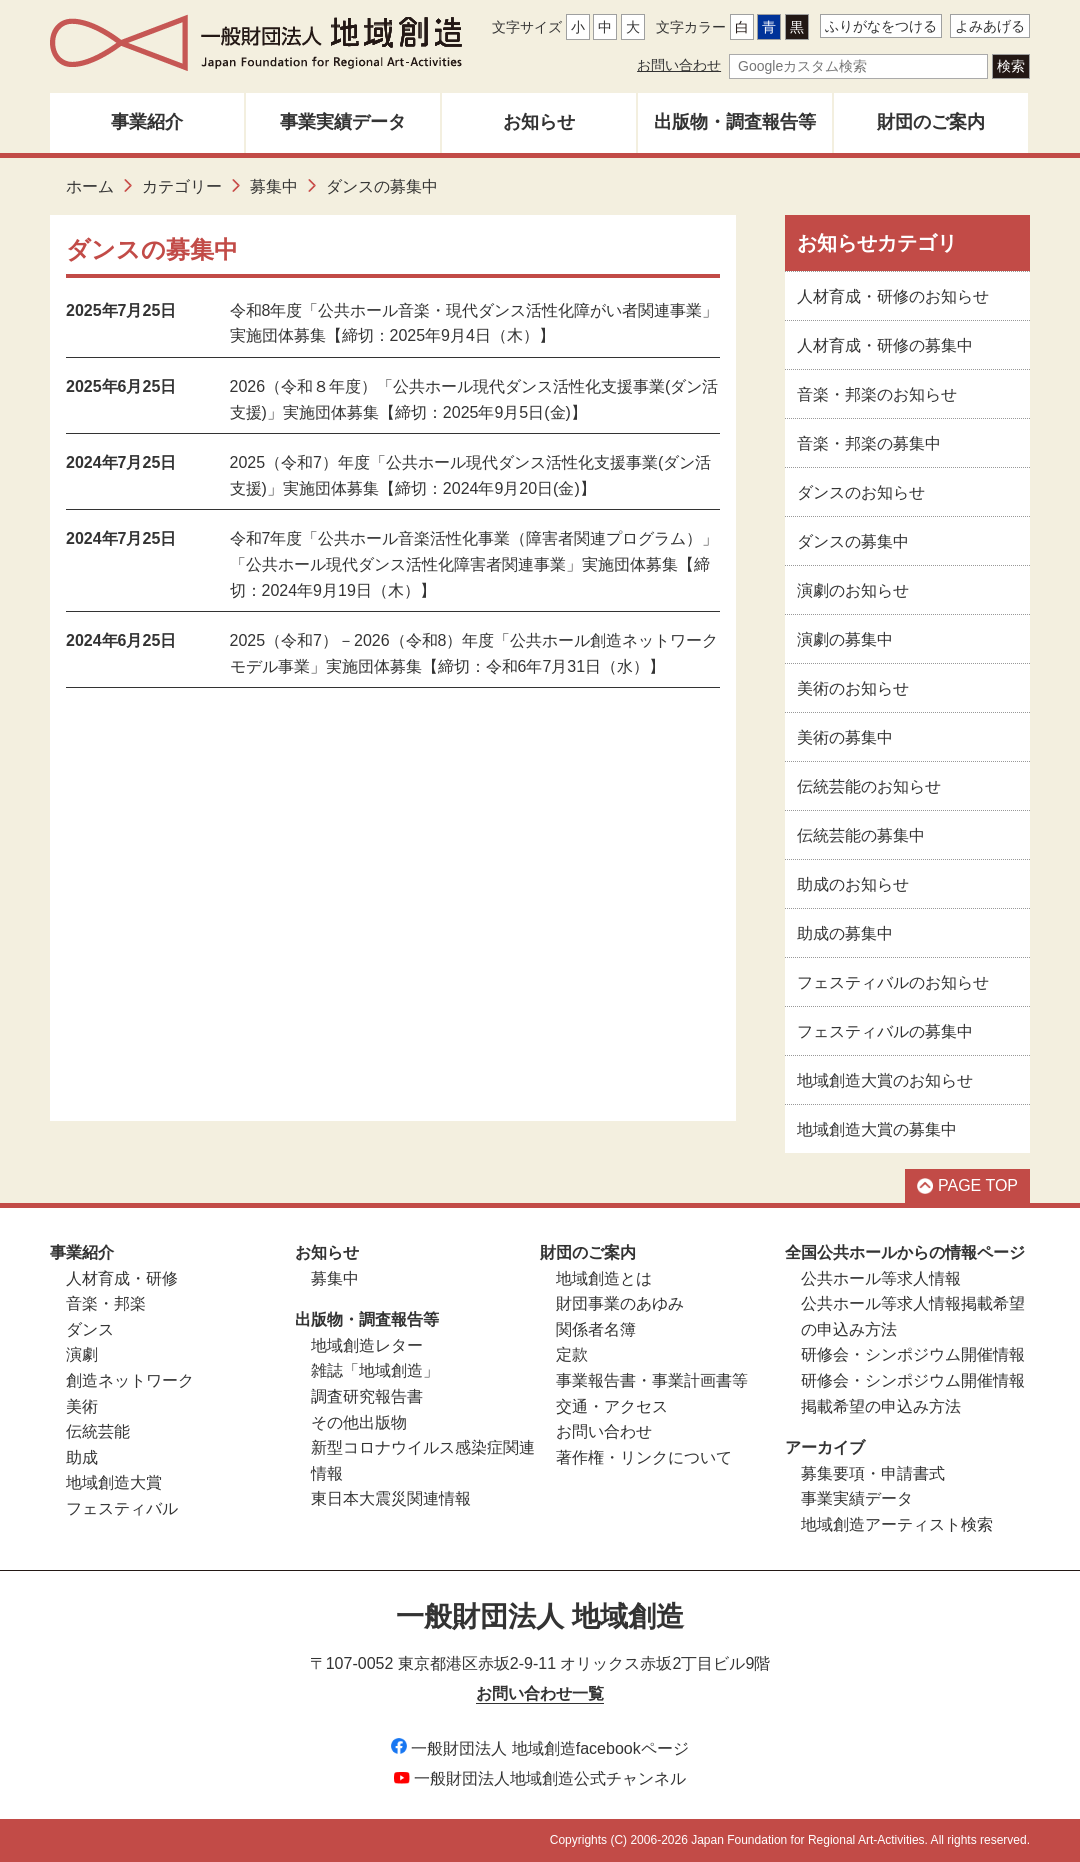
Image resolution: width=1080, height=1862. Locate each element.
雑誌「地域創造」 (375, 1370)
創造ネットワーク (130, 1380)
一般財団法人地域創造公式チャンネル (540, 1778)
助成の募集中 (845, 933)
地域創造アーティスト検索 (897, 1524)
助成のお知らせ (853, 884)
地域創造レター (367, 1345)
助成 (82, 1457)
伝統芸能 (98, 1431)
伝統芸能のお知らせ (869, 786)
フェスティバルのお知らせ (893, 982)
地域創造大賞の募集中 (877, 1129)
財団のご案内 (931, 122)
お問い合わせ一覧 (540, 1693)
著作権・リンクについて (644, 1457)
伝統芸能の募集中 (861, 835)
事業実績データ (343, 122)
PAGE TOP (967, 1185)
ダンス (90, 1329)
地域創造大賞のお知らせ (885, 1080)
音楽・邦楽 (106, 1303)
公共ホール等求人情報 (881, 1278)
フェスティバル (122, 1508)
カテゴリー (182, 186)
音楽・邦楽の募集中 (869, 443)
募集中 (274, 186)
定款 (572, 1354)
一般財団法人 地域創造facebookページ (539, 1748)
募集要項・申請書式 (873, 1473)
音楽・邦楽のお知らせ (877, 394)
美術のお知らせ (853, 688)
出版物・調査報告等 (735, 122)
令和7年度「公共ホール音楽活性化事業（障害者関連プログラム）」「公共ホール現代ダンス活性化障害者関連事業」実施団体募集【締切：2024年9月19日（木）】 (474, 564)
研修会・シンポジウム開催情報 (913, 1354)
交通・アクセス (612, 1406)
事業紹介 (147, 122)
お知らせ (539, 122)
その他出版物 (359, 1422)
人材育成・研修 (122, 1278)
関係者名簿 (596, 1329)
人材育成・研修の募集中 (885, 345)
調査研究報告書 (367, 1396)
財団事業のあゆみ (620, 1303)
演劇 (82, 1354)
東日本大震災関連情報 (391, 1498)
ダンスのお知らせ (861, 492)
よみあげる (990, 26)
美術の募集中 (845, 737)
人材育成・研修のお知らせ (893, 296)
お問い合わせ (679, 65)
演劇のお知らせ (853, 590)
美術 (82, 1406)
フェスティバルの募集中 (885, 1031)
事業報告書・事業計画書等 (652, 1380)
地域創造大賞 (114, 1482)
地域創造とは (604, 1278)
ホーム (90, 186)
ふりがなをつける (881, 26)
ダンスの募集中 (853, 541)
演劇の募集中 (845, 639)
